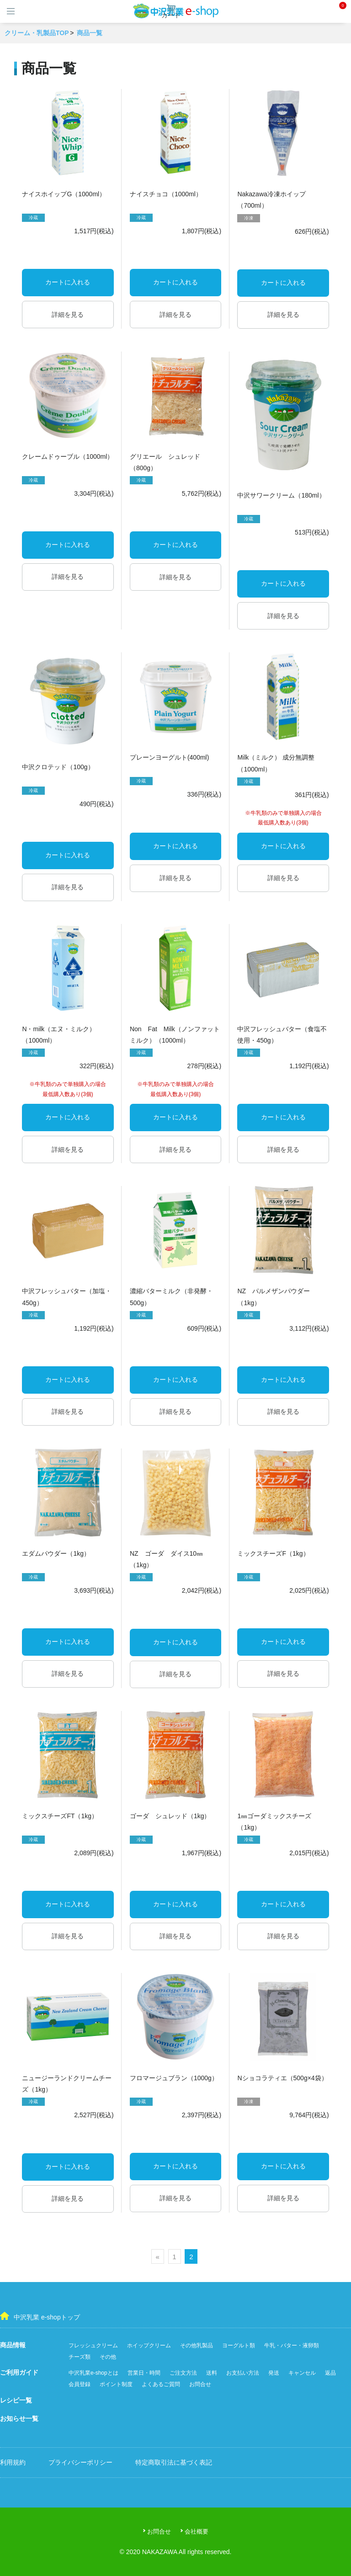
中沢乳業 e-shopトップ (40, 2316)
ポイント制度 (116, 2384)
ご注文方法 (183, 2373)
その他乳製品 (196, 2345)
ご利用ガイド (19, 2372)
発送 (273, 2373)
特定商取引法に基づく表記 (173, 2462)
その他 (108, 2357)
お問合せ (200, 2384)
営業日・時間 (144, 2373)
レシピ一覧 (16, 2400)
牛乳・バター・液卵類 (291, 2345)
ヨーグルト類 (238, 2345)
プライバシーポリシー (80, 2462)
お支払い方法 (242, 2373)
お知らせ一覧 (19, 2418)
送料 (211, 2373)
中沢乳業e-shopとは (93, 2373)
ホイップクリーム (149, 2345)
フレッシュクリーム (93, 2345)
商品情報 (13, 2345)
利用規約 (13, 2462)
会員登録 (79, 2384)
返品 (330, 2373)
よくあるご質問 (161, 2384)
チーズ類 (79, 2357)
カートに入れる (67, 282)
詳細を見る (68, 314)
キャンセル (302, 2373)
